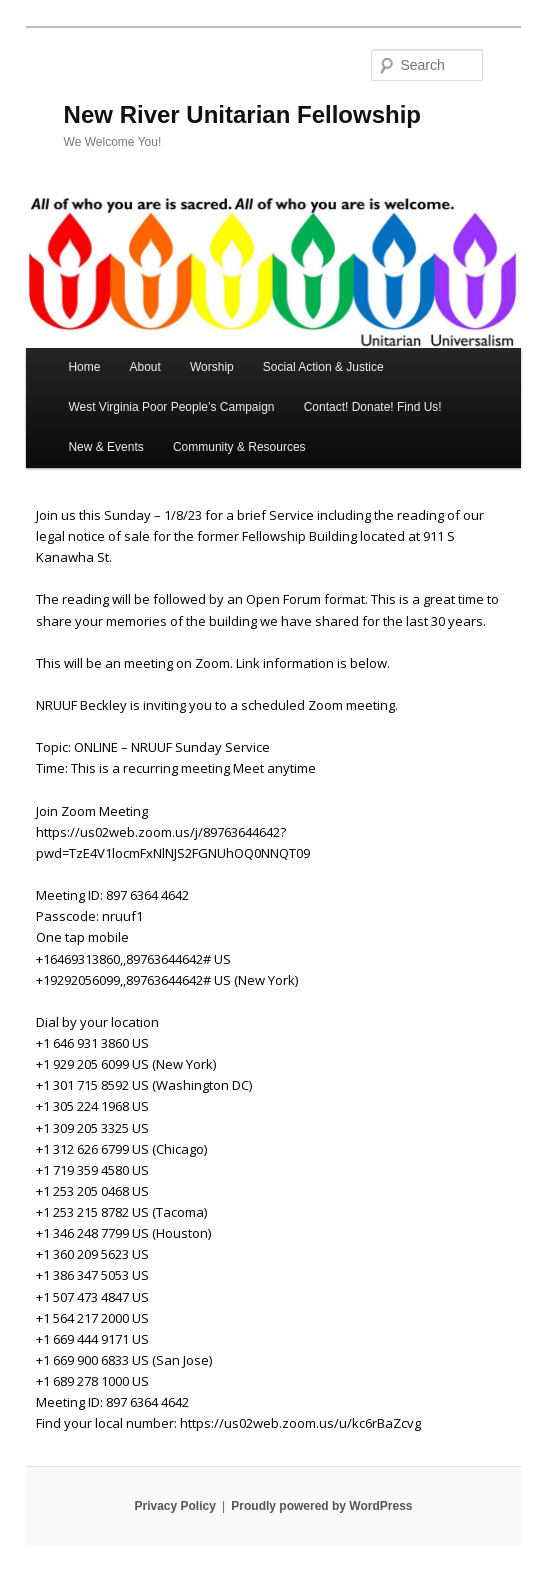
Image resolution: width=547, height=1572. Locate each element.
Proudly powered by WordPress (321, 1506)
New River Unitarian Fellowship (242, 114)
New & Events (105, 447)
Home (84, 367)
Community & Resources (239, 447)
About (145, 367)
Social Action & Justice (323, 367)
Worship (212, 367)
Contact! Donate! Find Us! (373, 407)
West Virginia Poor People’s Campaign (171, 407)
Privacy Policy (174, 1506)
